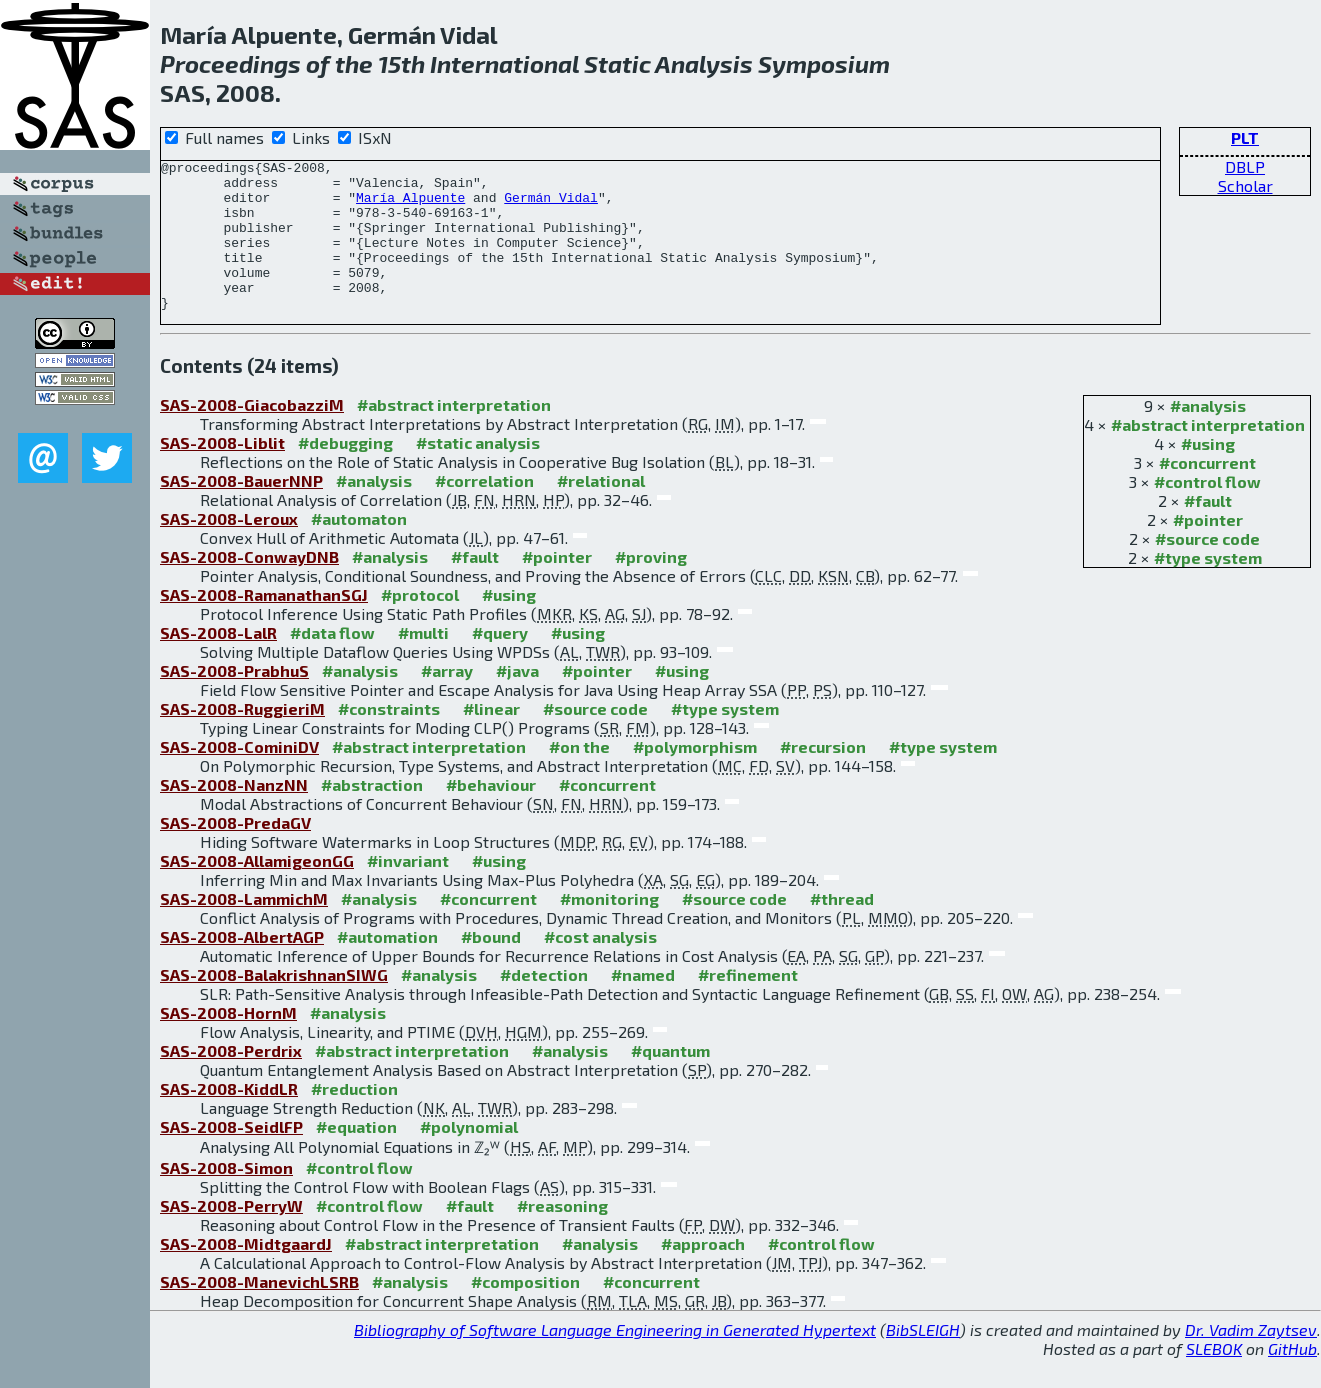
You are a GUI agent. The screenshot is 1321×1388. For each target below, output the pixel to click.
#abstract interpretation (1208, 454)
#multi (423, 662)
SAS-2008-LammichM (244, 928)
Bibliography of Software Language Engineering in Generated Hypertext (615, 1359)
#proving (651, 586)
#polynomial (469, 1156)
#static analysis (478, 472)
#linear (491, 738)
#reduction (354, 1118)
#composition (525, 1311)
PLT (1245, 137)
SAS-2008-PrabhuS (234, 700)
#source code (1207, 568)
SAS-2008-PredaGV (235, 852)
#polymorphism (695, 776)
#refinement (748, 1004)
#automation (387, 966)
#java (517, 700)
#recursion (823, 776)
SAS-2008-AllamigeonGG (257, 890)
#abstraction (372, 814)
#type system (1208, 587)
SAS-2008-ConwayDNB (249, 586)
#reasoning (562, 1235)
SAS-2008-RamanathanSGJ (264, 624)
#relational (601, 510)
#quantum (670, 1080)
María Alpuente (410, 206)
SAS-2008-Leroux (229, 548)
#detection (544, 1004)
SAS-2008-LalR (218, 662)
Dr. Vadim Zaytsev (1251, 1359)
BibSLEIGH (923, 1359)
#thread (842, 928)
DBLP (1245, 166)
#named (643, 1004)
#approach (703, 1273)
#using (1208, 473)
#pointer (1208, 549)
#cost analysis (600, 966)
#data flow (332, 662)
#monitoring (609, 928)
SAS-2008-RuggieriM (242, 738)
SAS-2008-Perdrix (231, 1080)
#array (447, 700)
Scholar (1245, 185)
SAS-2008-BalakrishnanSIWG (274, 1004)
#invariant (408, 890)
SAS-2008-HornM (228, 1042)
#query (500, 662)
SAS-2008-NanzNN (234, 814)
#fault (1208, 530)
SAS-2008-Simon (226, 1197)
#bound (491, 966)
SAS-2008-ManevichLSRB (259, 1311)
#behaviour (491, 814)
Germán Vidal (551, 206)
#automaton (359, 548)
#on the (579, 776)
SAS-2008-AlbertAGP (242, 966)
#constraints (389, 738)
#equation (356, 1156)
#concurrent (1207, 492)
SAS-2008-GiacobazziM (252, 434)
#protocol (420, 624)
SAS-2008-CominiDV (239, 776)
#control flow (1207, 511)
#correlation (484, 510)
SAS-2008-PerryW (231, 1235)
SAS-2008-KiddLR (229, 1118)
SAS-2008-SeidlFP (231, 1156)
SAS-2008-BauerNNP (241, 510)
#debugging (345, 472)
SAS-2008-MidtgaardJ (246, 1273)
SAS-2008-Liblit (222, 472)
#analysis (1208, 435)
